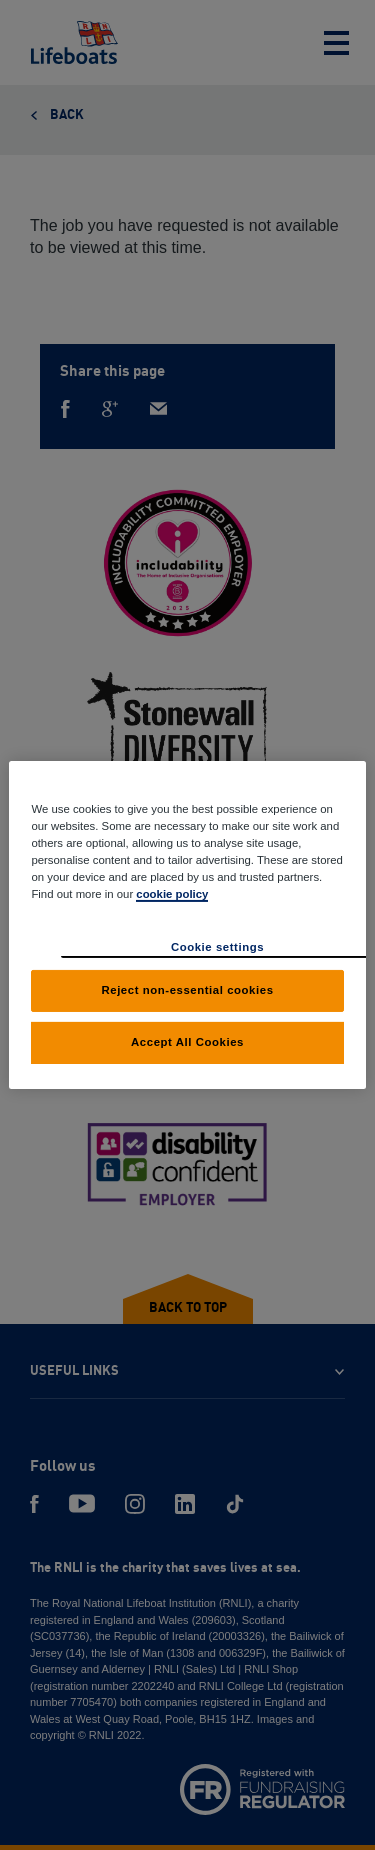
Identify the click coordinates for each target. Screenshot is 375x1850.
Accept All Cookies (187, 1042)
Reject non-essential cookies (187, 990)
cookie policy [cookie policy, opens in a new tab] (172, 894)
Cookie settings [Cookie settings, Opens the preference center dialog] (217, 947)
